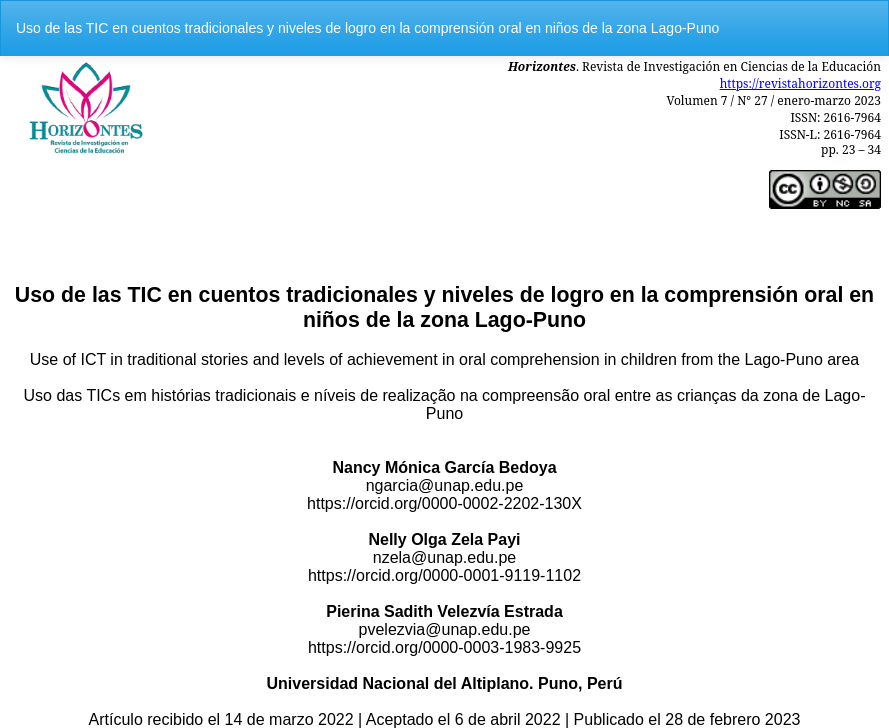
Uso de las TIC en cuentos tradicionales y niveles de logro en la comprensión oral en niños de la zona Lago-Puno (367, 28)
